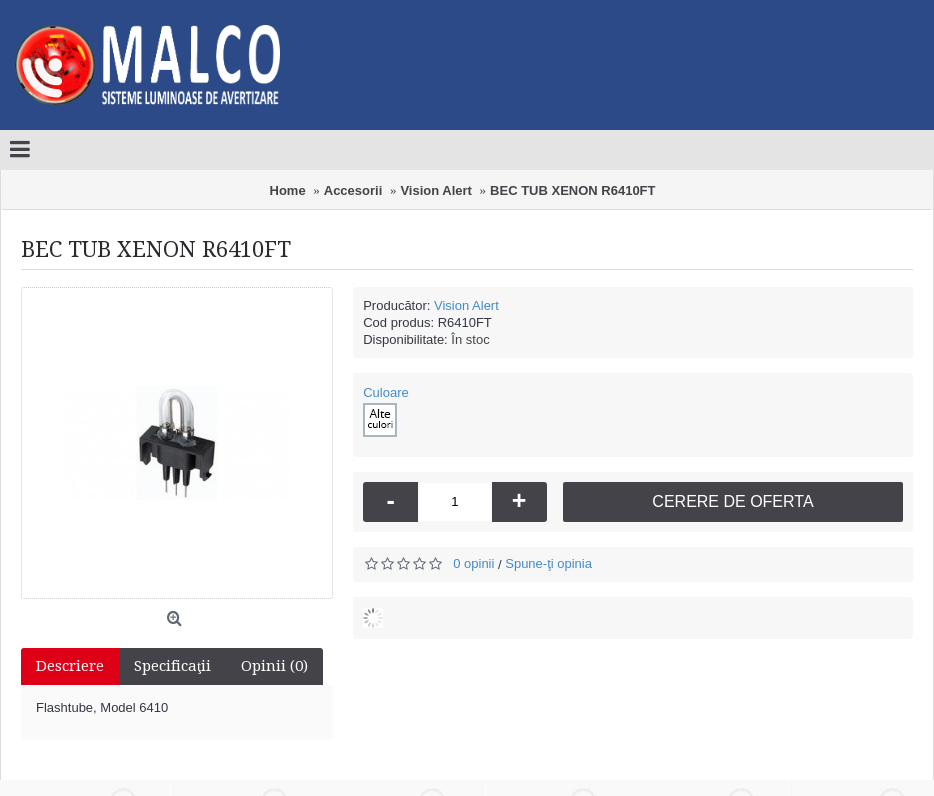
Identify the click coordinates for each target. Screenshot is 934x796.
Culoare (386, 392)
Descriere (70, 666)
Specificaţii (172, 666)
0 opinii (473, 563)
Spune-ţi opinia (548, 563)
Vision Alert (466, 305)
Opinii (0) (274, 666)
